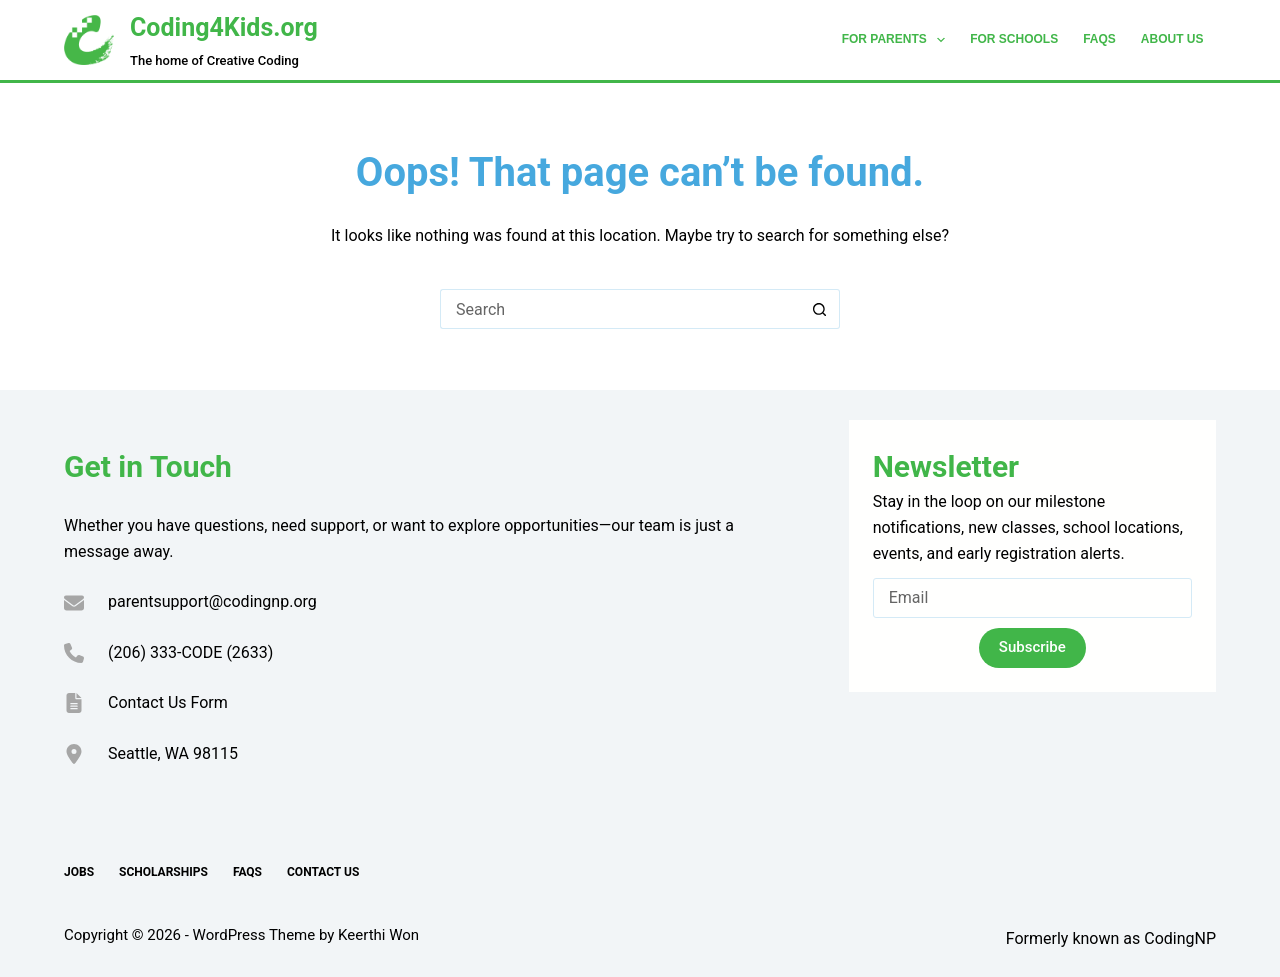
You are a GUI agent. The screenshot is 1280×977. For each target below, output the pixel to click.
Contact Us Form (168, 702)
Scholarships (163, 872)
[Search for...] (620, 309)
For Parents (898, 40)
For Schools (1014, 39)
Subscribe (1032, 647)
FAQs (1099, 39)
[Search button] (820, 309)
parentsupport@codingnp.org (212, 601)
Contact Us (323, 872)
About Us (1172, 39)
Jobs (79, 872)
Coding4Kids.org (224, 27)
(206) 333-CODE (165, 652)
